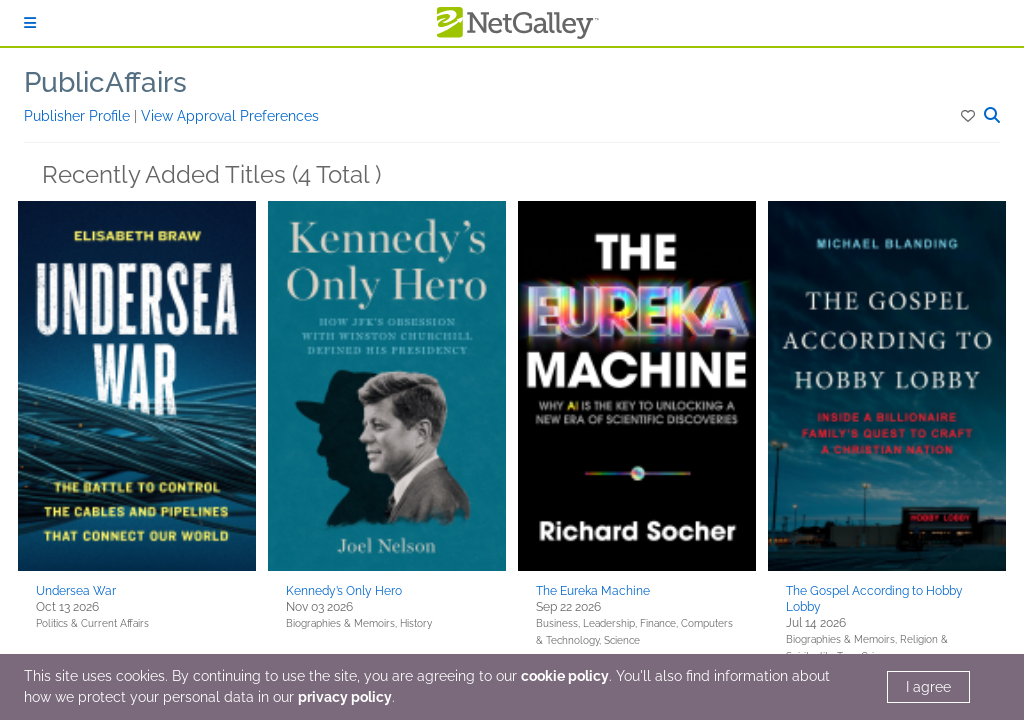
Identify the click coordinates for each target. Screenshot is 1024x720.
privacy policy (345, 697)
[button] (969, 116)
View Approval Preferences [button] (230, 116)
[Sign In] (30, 23)
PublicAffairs (105, 82)
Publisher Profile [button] (79, 116)
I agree (928, 687)
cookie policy (565, 676)
